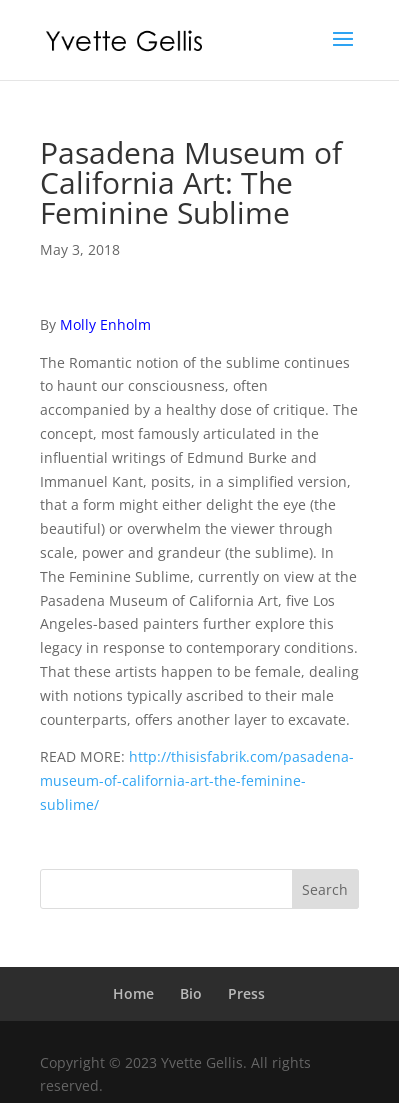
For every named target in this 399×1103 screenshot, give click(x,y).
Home (133, 993)
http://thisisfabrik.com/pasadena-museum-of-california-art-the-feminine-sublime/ (197, 780)
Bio (191, 993)
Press (246, 993)
